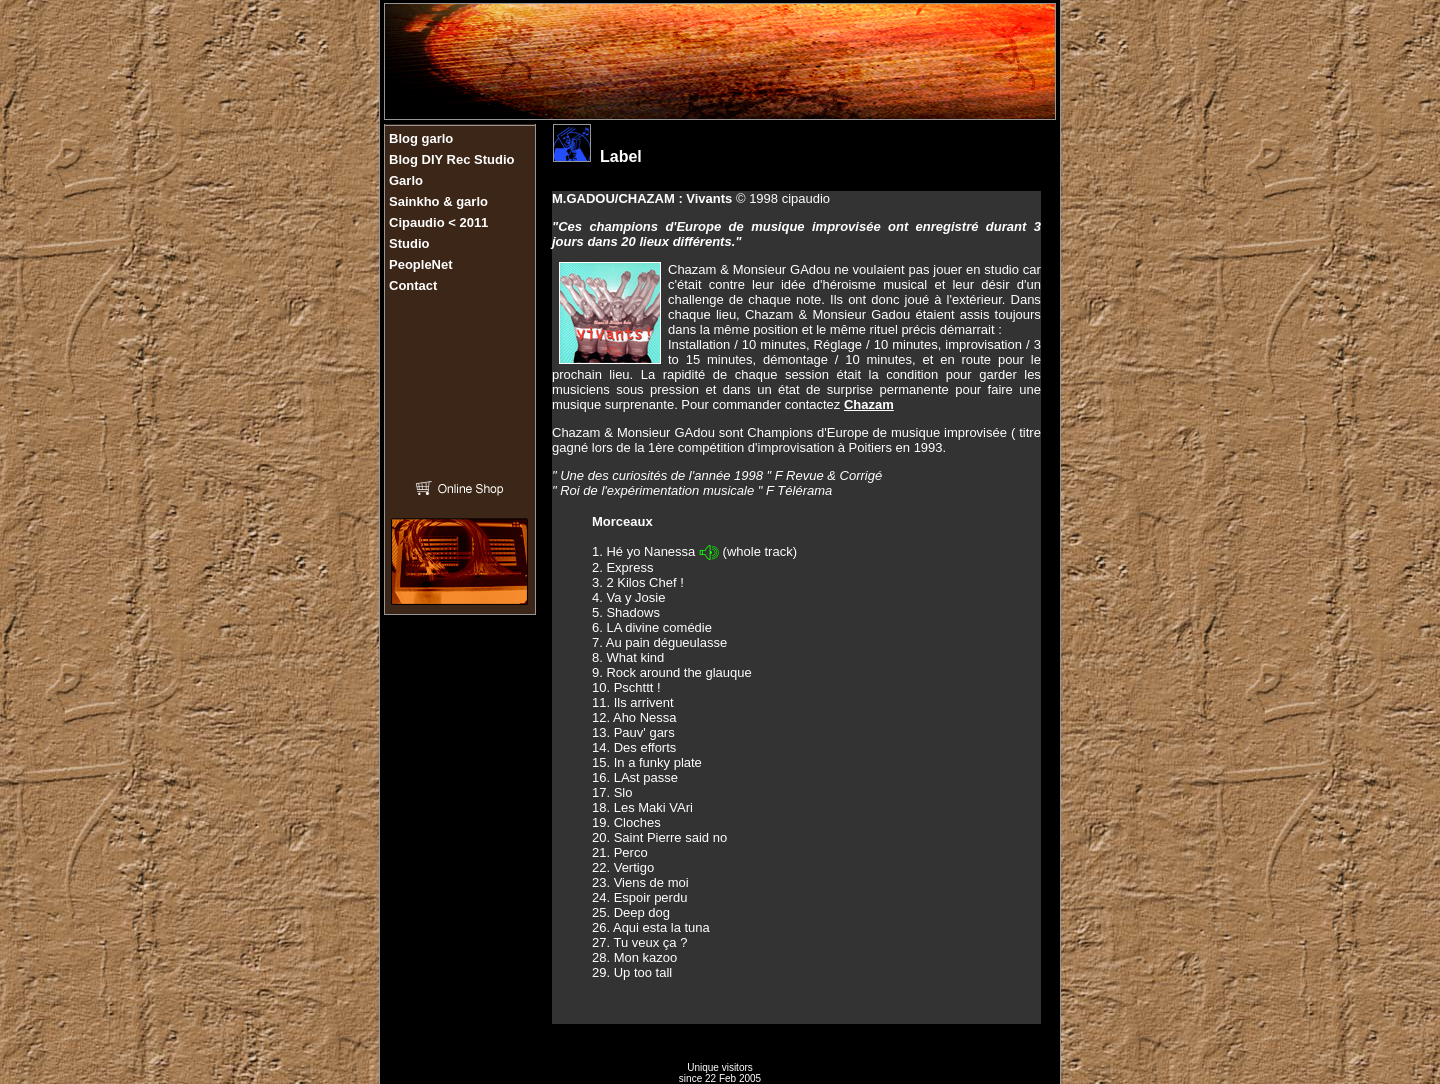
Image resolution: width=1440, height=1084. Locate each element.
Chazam (869, 404)
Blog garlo (421, 138)
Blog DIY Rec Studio (451, 159)
